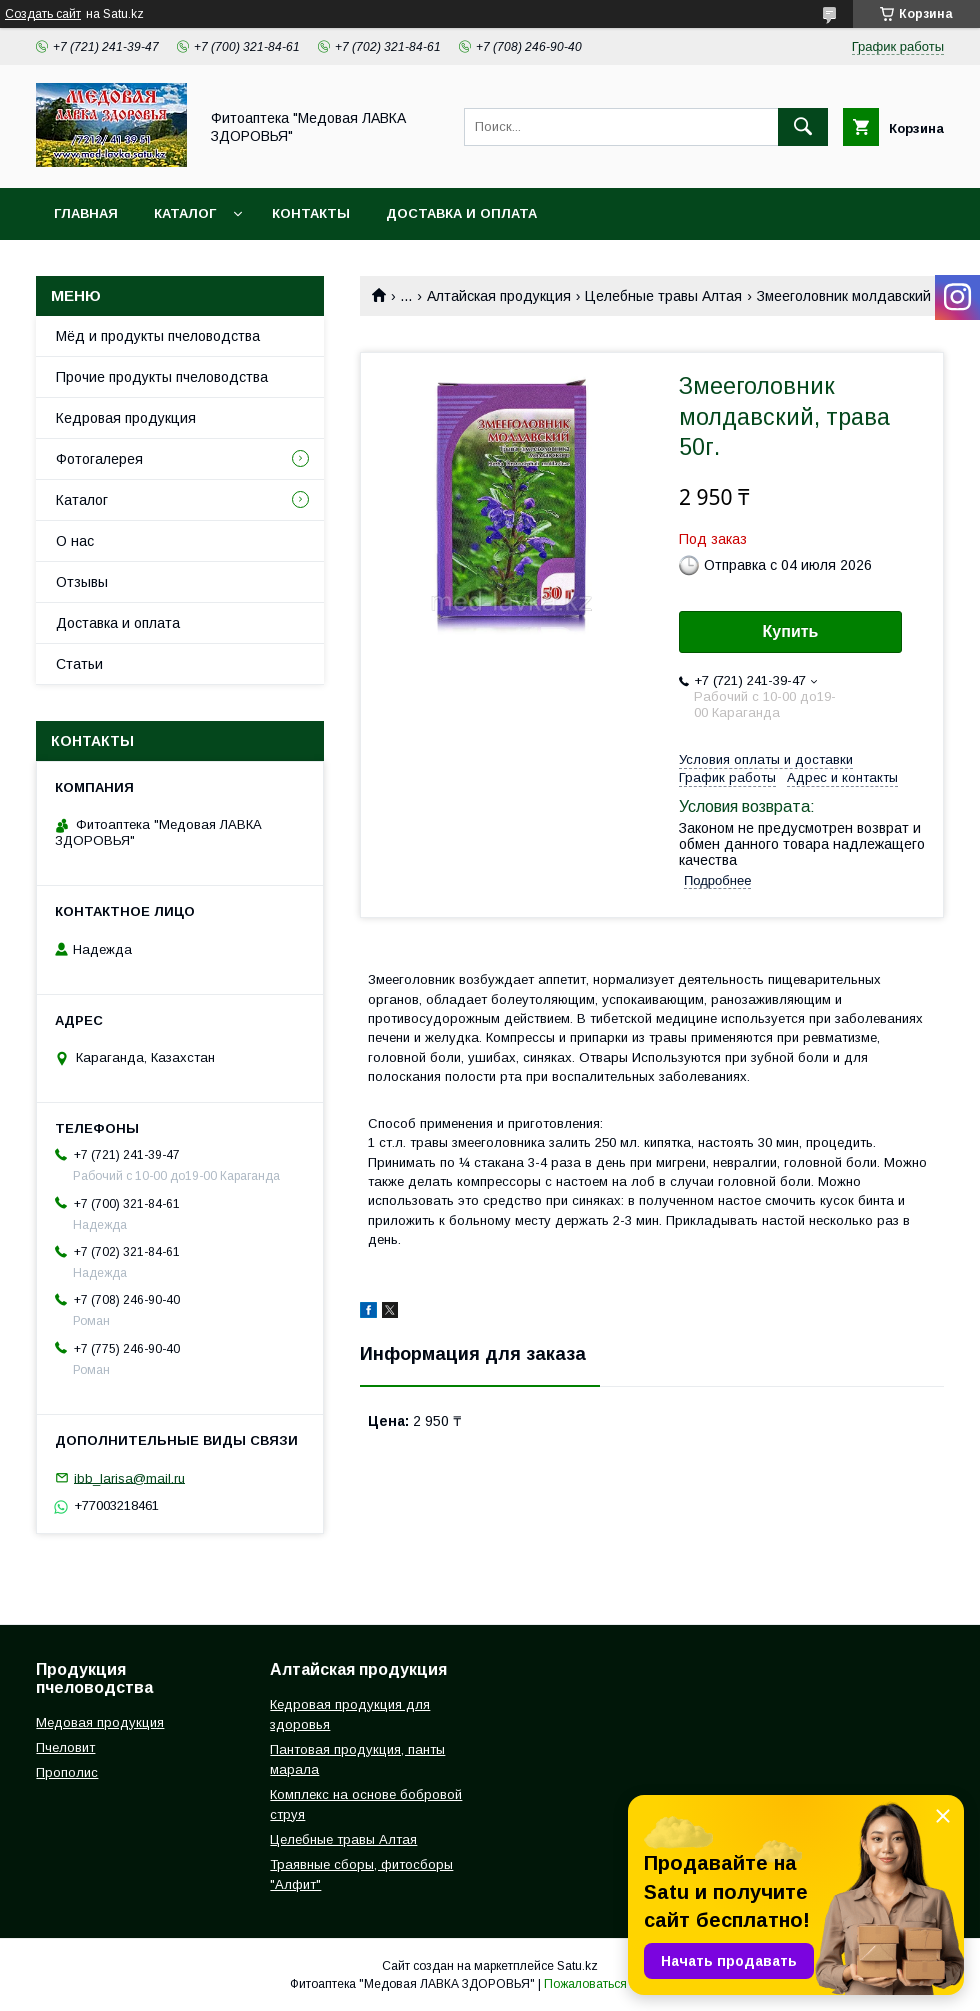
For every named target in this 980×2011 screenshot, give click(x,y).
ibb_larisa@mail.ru (129, 1477)
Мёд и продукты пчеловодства (158, 336)
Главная (86, 213)
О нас (75, 541)
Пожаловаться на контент (617, 1984)
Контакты (311, 213)
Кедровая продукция (126, 418)
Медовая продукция (100, 1722)
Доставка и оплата (461, 213)
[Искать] (803, 127)
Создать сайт (43, 14)
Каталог (185, 213)
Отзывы (82, 582)
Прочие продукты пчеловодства (162, 377)
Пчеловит (65, 1747)
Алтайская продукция (499, 296)
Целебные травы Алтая (663, 296)
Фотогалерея (99, 459)
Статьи (79, 664)
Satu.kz (577, 1966)
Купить (791, 631)
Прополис (67, 1772)
